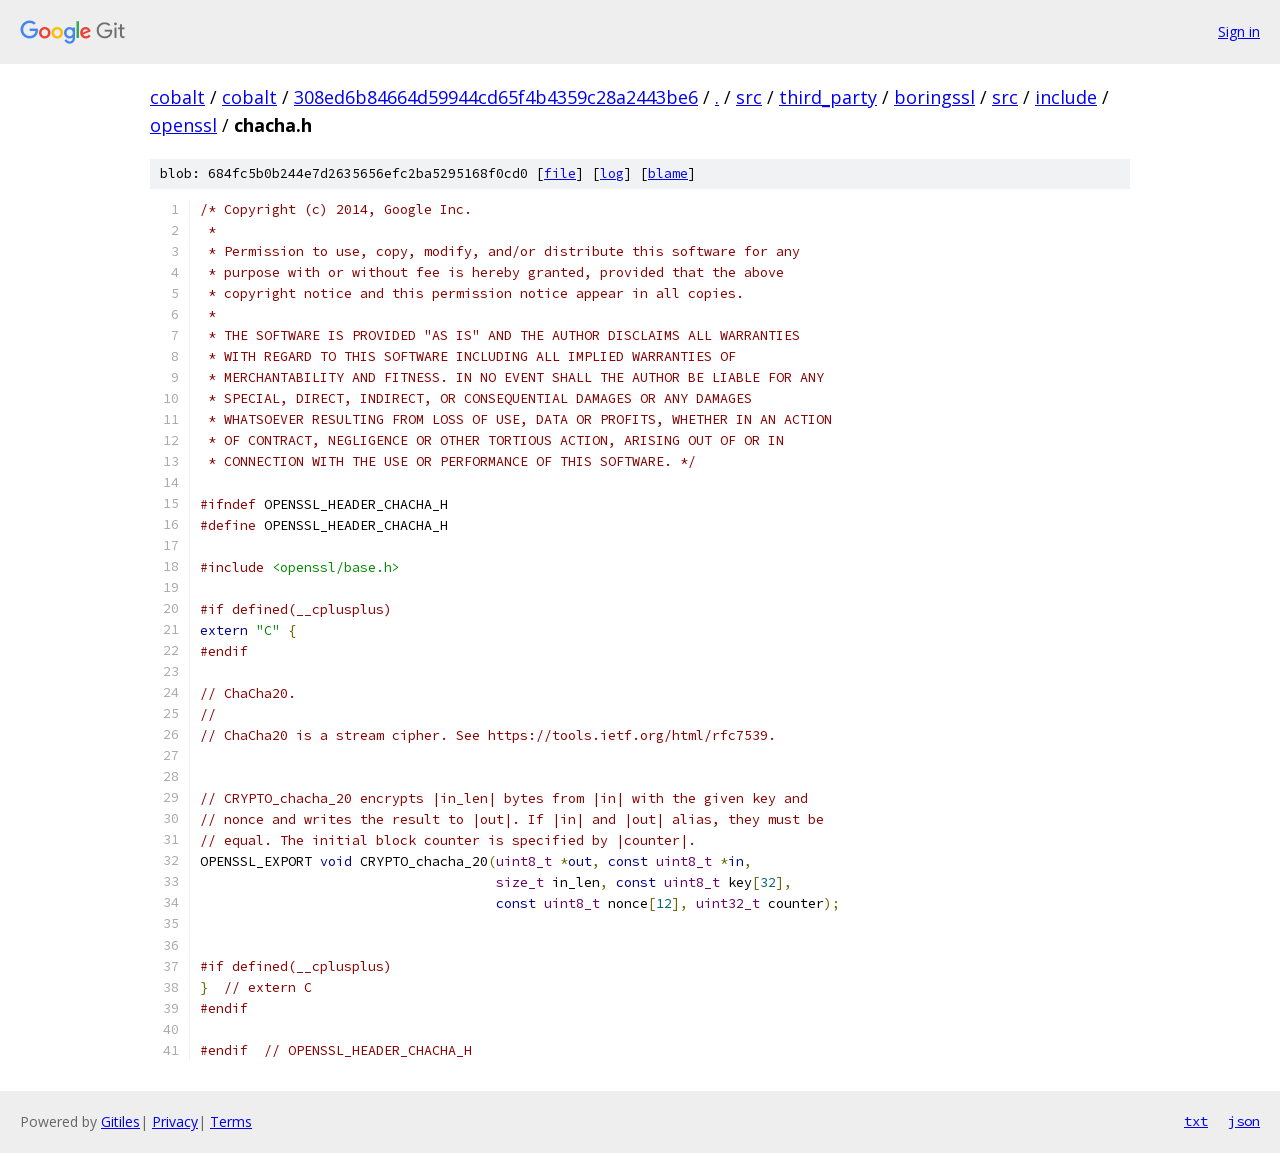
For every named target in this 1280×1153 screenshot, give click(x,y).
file (560, 173)
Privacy (175, 1121)
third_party (828, 97)
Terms (231, 1121)
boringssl (934, 97)
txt (1196, 1121)
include (1066, 97)
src (749, 97)
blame (668, 173)
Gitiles (120, 1121)
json (1244, 1121)
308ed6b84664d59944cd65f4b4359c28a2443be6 (496, 97)
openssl (183, 125)
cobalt (177, 97)
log (612, 173)
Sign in (1239, 31)
